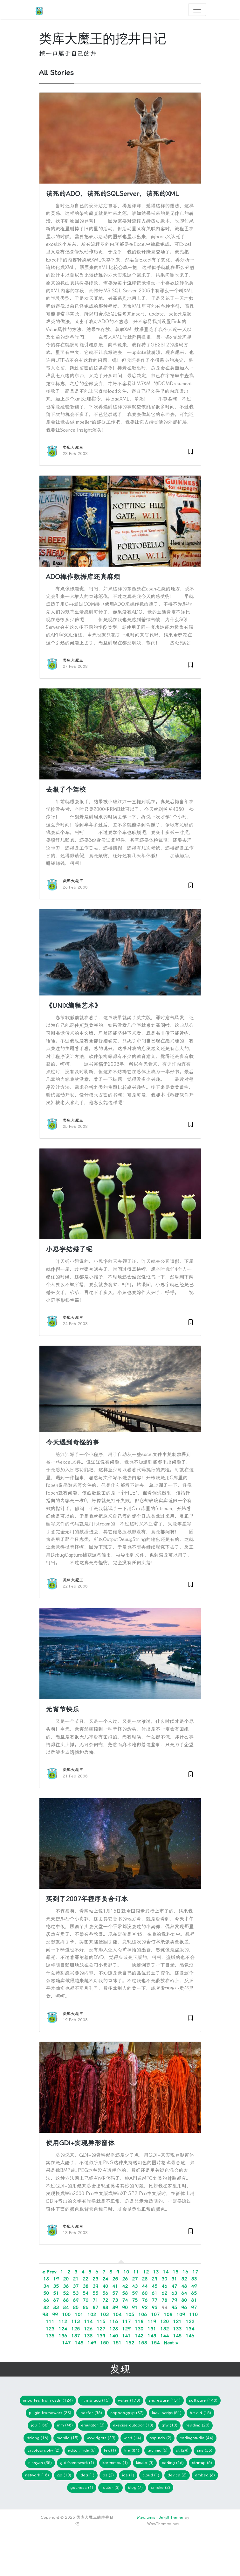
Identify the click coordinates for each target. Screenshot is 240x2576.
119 (151, 2321)
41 (115, 2286)
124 (62, 2329)
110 (193, 2314)
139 (101, 2336)
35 (56, 2286)
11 (136, 2272)
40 (105, 2286)
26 (125, 2279)
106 (142, 2314)
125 (75, 2329)
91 (135, 2307)
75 (135, 2300)
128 (113, 2329)
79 (174, 2300)
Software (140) (203, 2400)
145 (177, 2336)
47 (174, 2286)
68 (66, 2300)
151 (117, 2343)
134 (190, 2329)
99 (55, 2314)
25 (115, 2279)
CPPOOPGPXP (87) (127, 2412)
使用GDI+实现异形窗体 (80, 2143)
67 (56, 2300)
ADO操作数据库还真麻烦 (83, 577)
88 (105, 2307)
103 (104, 2314)
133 (177, 2329)
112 (62, 2321)
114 (88, 2321)
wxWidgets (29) (101, 2437)
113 (75, 2321)
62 (164, 2293)
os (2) (108, 2475)
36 (66, 2286)
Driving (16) (37, 2437)
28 (144, 2279)
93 (154, 2307)
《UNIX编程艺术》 (73, 1005)
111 (50, 2321)
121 (177, 2321)
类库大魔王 (73, 447)
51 (56, 2293)
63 (174, 2293)
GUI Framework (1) (77, 2462)
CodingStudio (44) (196, 2437)
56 (105, 2293)
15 (175, 2272)
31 (174, 2279)
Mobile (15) (68, 2437)
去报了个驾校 (66, 789)
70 (85, 2300)
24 (105, 2279)
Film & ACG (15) (95, 2400)
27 (135, 2279)
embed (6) (205, 2475)
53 (76, 2293)
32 (184, 2279)
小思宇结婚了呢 (69, 1249)
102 (91, 2314)
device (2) (177, 2475)
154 (155, 2343)
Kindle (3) (145, 2462)
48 (184, 2286)
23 (95, 2279)
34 (46, 2286)
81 (194, 2300)
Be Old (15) (200, 2412)
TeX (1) (110, 2450)
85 (76, 2307)
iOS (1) (128, 2475)
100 (66, 2314)
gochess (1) (81, 2487)
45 (154, 2286)
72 (105, 2300)
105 (130, 2314)
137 (75, 2336)
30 (164, 2279)
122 (190, 2321)
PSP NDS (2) (160, 2437)
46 (164, 2286)
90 (125, 2307)
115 (101, 2321)
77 (154, 2300)
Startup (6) (202, 2462)
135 (50, 2336)
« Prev (49, 2272)
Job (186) (40, 2425)
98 (45, 2314)
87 (95, 2307)
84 (66, 2307)
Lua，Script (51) (167, 2412)
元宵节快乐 (62, 1709)
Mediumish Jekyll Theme (160, 2517)
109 (180, 2314)
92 (144, 2307)
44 (144, 2286)
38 (85, 2286)
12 (146, 2272)
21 (76, 2279)
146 (190, 2336)
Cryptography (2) (43, 2450)
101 (79, 2314)
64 (184, 2293)
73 (115, 2300)
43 (135, 2286)
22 (85, 2279)
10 (126, 2272)
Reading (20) (197, 2425)
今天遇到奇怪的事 (72, 1442)
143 (151, 2336)
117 (126, 2321)
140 (113, 2336)
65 (194, 2293)
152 (130, 2343)
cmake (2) (160, 2487)
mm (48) (65, 2425)
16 (185, 2272)
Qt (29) (182, 2450)
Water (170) (129, 2400)
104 (117, 2314)
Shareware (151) (164, 2400)
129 (126, 2329)
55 (95, 2293)
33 (194, 2279)
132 (164, 2329)
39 (95, 2286)
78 (164, 2300)
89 (115, 2307)
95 (174, 2307)
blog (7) (135, 2487)
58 (125, 2293)
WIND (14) (132, 2437)
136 (62, 2336)
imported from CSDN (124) (48, 2400)
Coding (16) (173, 2462)
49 (194, 2286)
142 (139, 2336)
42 (125, 2286)
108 (168, 2314)
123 (50, 2329)
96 (184, 2307)
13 (156, 2272)
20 (66, 2279)
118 (139, 2321)
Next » (171, 2343)
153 (142, 2343)
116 (113, 2321)
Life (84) (131, 2450)
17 (195, 2272)
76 (144, 2300)
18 (46, 2279)
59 (135, 2293)
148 (79, 2343)
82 (46, 2307)
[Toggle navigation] (197, 9)
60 (144, 2293)
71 (95, 2300)
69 (76, 2300)
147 (66, 2343)
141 (126, 2336)
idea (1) (86, 2475)
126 (88, 2329)
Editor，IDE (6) (82, 2450)
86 (85, 2307)
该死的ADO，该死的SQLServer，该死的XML (112, 194)
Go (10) (64, 2475)
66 (46, 2300)
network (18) (37, 2475)
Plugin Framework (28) (50, 2412)
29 (154, 2279)
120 (164, 2321)
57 (115, 2293)
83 (56, 2307)
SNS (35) (204, 2450)
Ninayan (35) (40, 2462)
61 (154, 2293)
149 (91, 2343)
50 (46, 2293)
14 (165, 2272)
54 (85, 2293)
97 (194, 2307)
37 (76, 2286)
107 (155, 2314)
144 (164, 2336)
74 (125, 2300)
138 (88, 2336)
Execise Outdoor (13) (133, 2425)
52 (66, 2293)
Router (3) (110, 2487)
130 (139, 2329)
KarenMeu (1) (115, 2462)
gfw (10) (169, 2425)
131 (151, 2329)
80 (184, 2300)
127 (101, 2329)
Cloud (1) (150, 2475)
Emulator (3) (93, 2425)
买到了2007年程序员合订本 (87, 1899)
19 (56, 2279)
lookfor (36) (90, 2412)
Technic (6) (157, 2450)
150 (104, 2343)
